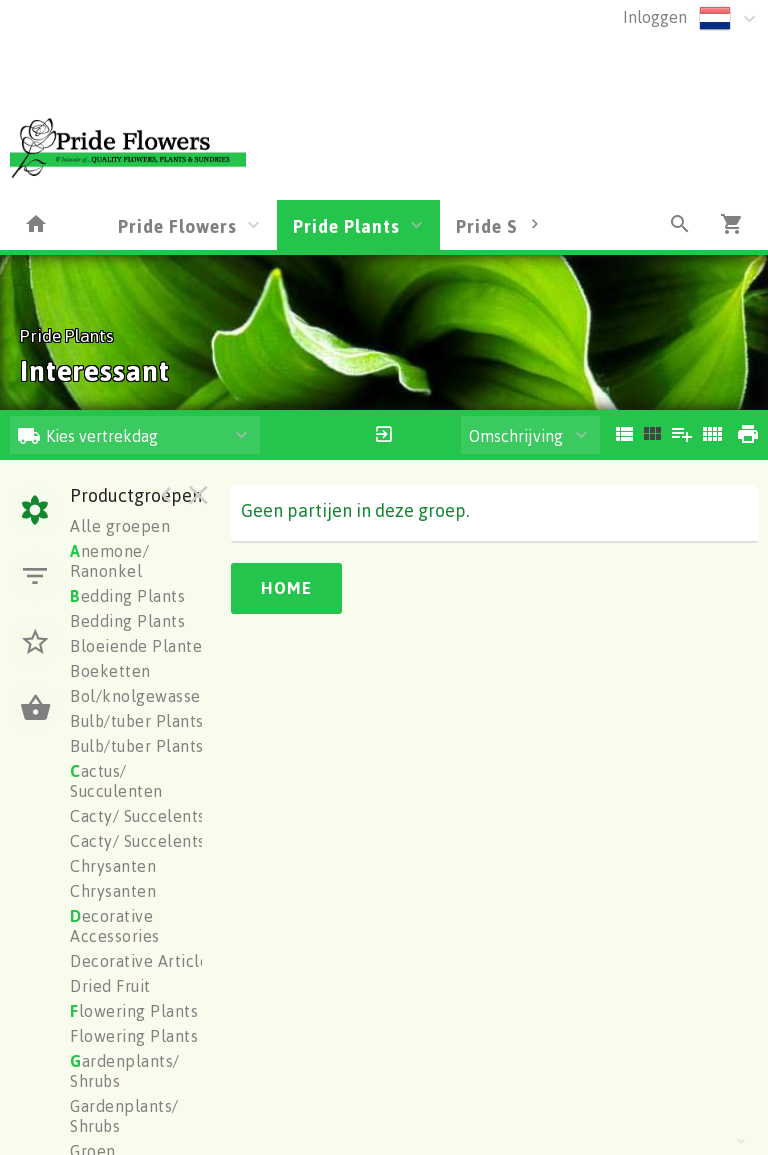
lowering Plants (134, 1011)
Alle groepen (120, 526)
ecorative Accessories (115, 926)
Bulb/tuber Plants (137, 721)
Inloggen (655, 17)
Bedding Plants (127, 621)
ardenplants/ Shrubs (125, 1071)
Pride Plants (346, 226)
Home (286, 588)
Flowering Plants (134, 1036)
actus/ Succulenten (116, 781)
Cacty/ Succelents (138, 816)
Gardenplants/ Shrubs (124, 1116)
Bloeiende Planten (141, 646)
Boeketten (110, 671)
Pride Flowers (177, 226)
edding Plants (127, 596)
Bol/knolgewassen (140, 696)
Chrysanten (113, 866)
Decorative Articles (143, 961)
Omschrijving (516, 436)
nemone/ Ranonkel (109, 561)
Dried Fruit (110, 986)
